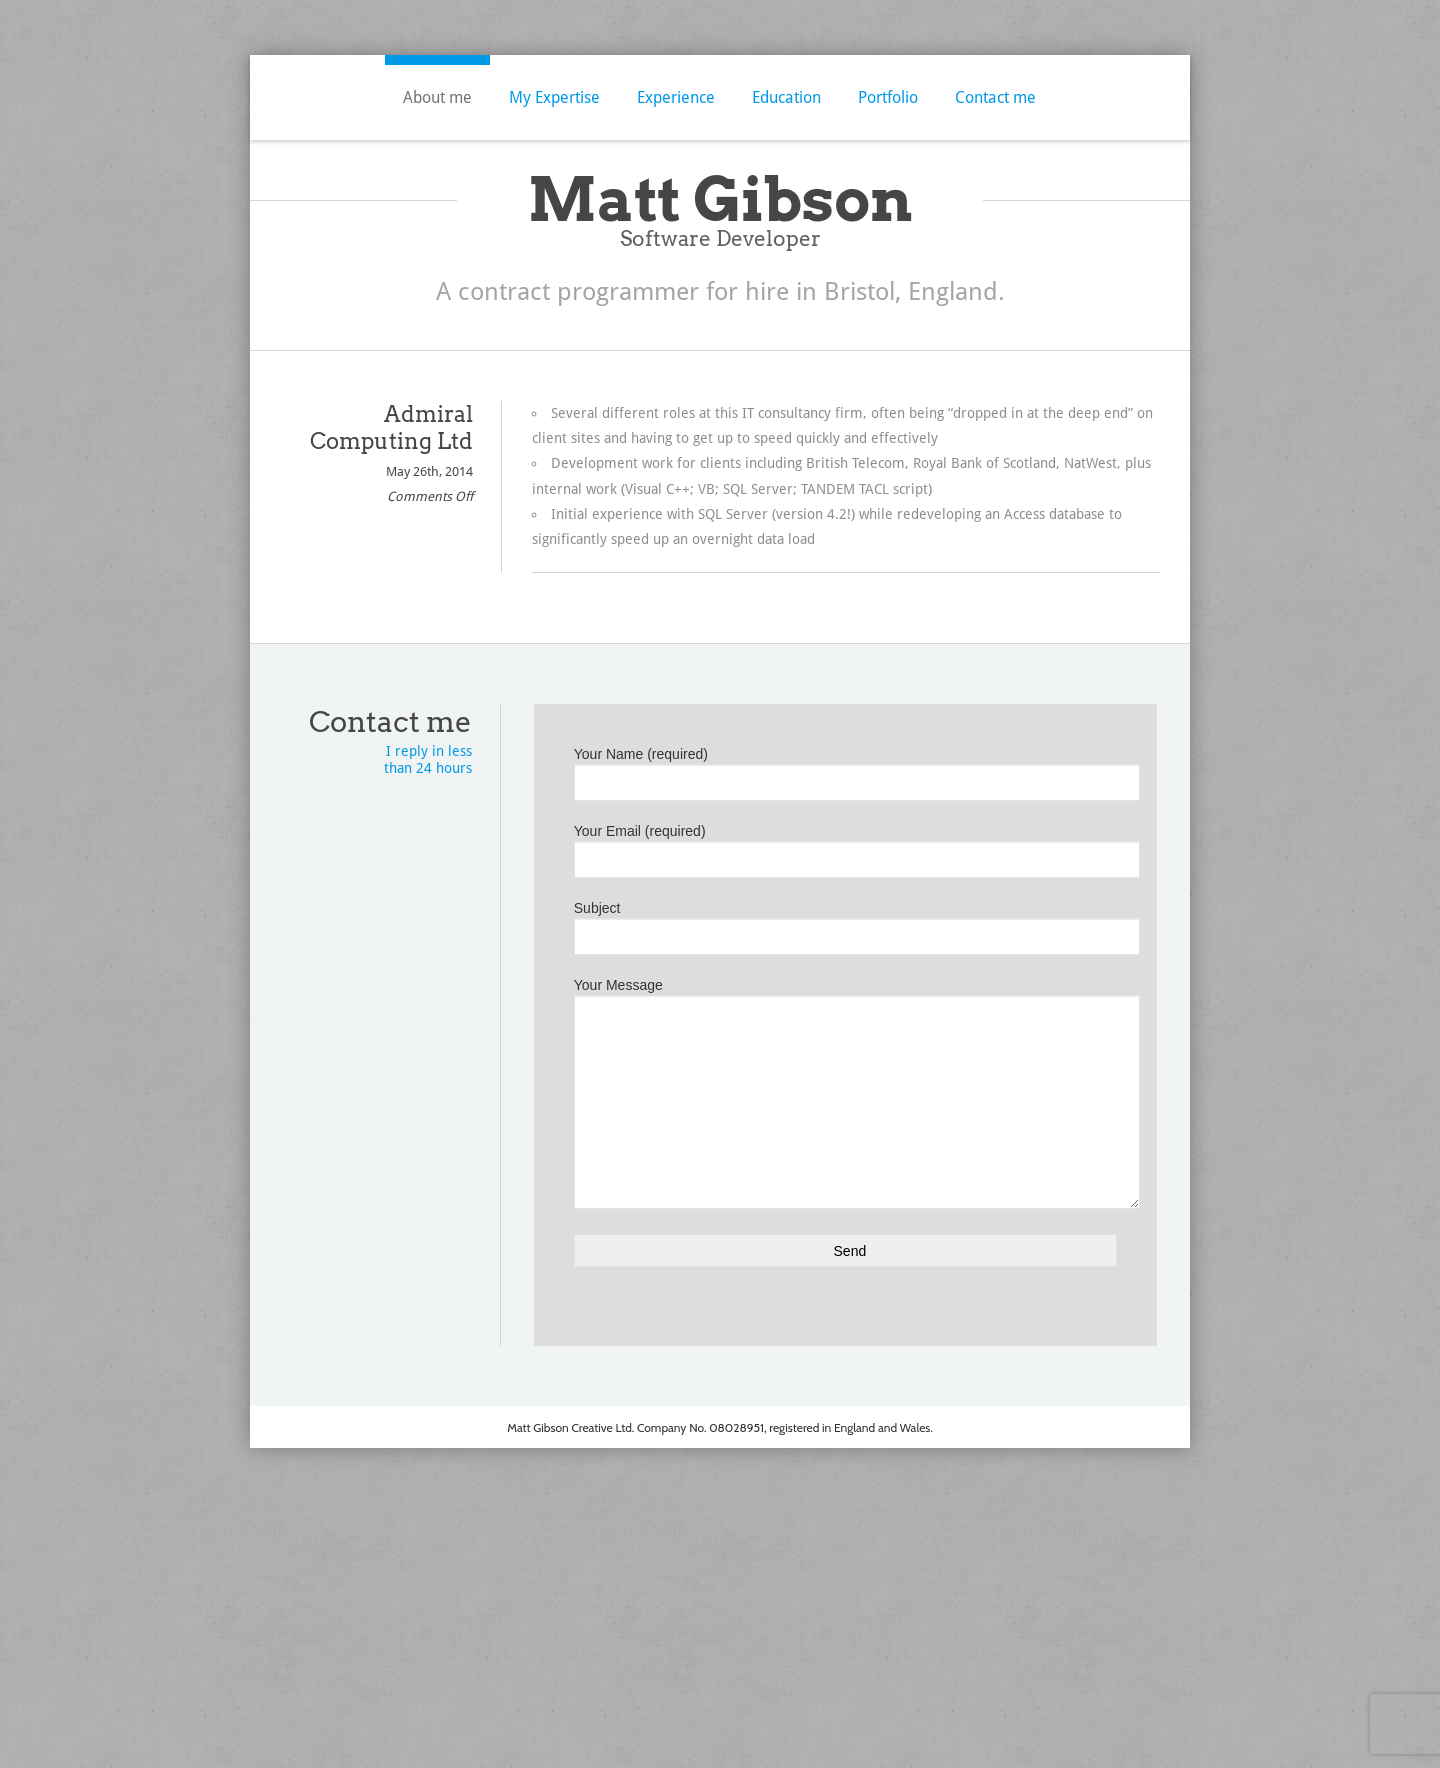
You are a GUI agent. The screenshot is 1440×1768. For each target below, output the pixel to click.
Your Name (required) (845, 770)
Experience (676, 97)
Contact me (995, 97)
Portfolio (888, 97)
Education (786, 97)
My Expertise (554, 97)
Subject (845, 924)
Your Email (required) (845, 847)
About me (437, 97)
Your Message (845, 1046)
